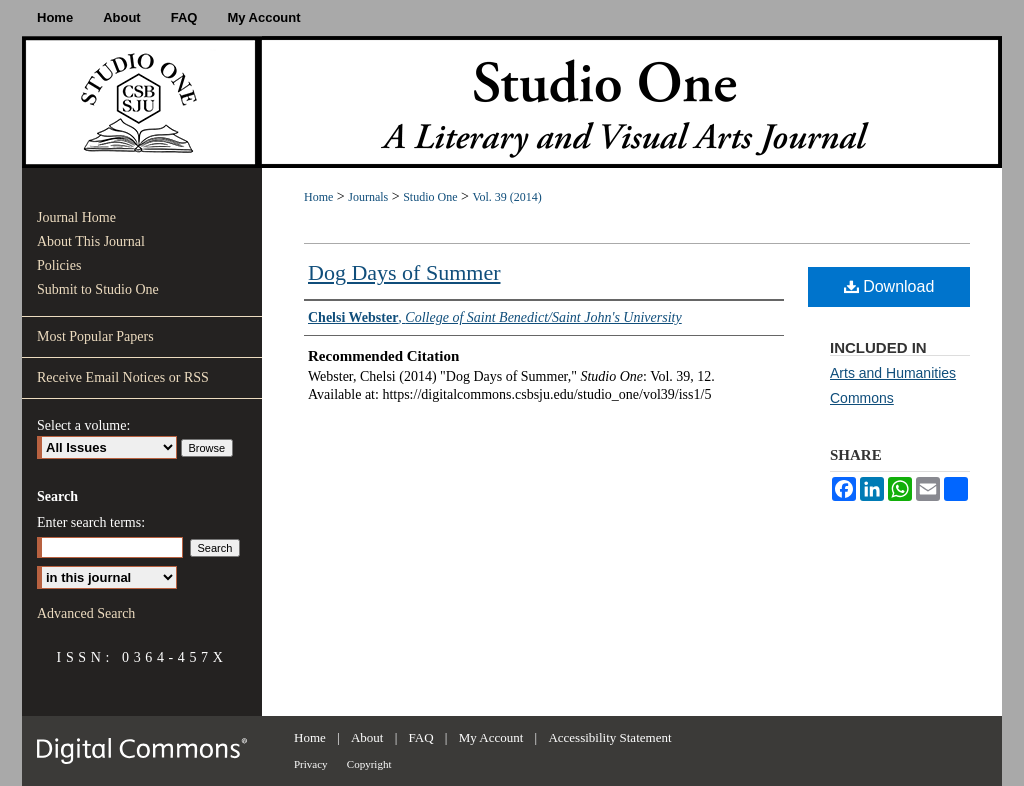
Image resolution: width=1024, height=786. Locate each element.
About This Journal (91, 241)
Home (318, 197)
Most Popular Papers (95, 336)
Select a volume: (83, 425)
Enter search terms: (91, 522)
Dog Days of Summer (404, 272)
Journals (368, 197)
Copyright (369, 764)
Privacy (311, 764)
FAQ (421, 737)
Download (889, 286)
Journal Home (76, 217)
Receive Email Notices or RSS (123, 377)
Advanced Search (86, 613)
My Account (491, 737)
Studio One (430, 197)
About (367, 737)
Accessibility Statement (609, 737)
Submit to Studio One (98, 289)
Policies (59, 265)
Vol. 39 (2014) (506, 197)
